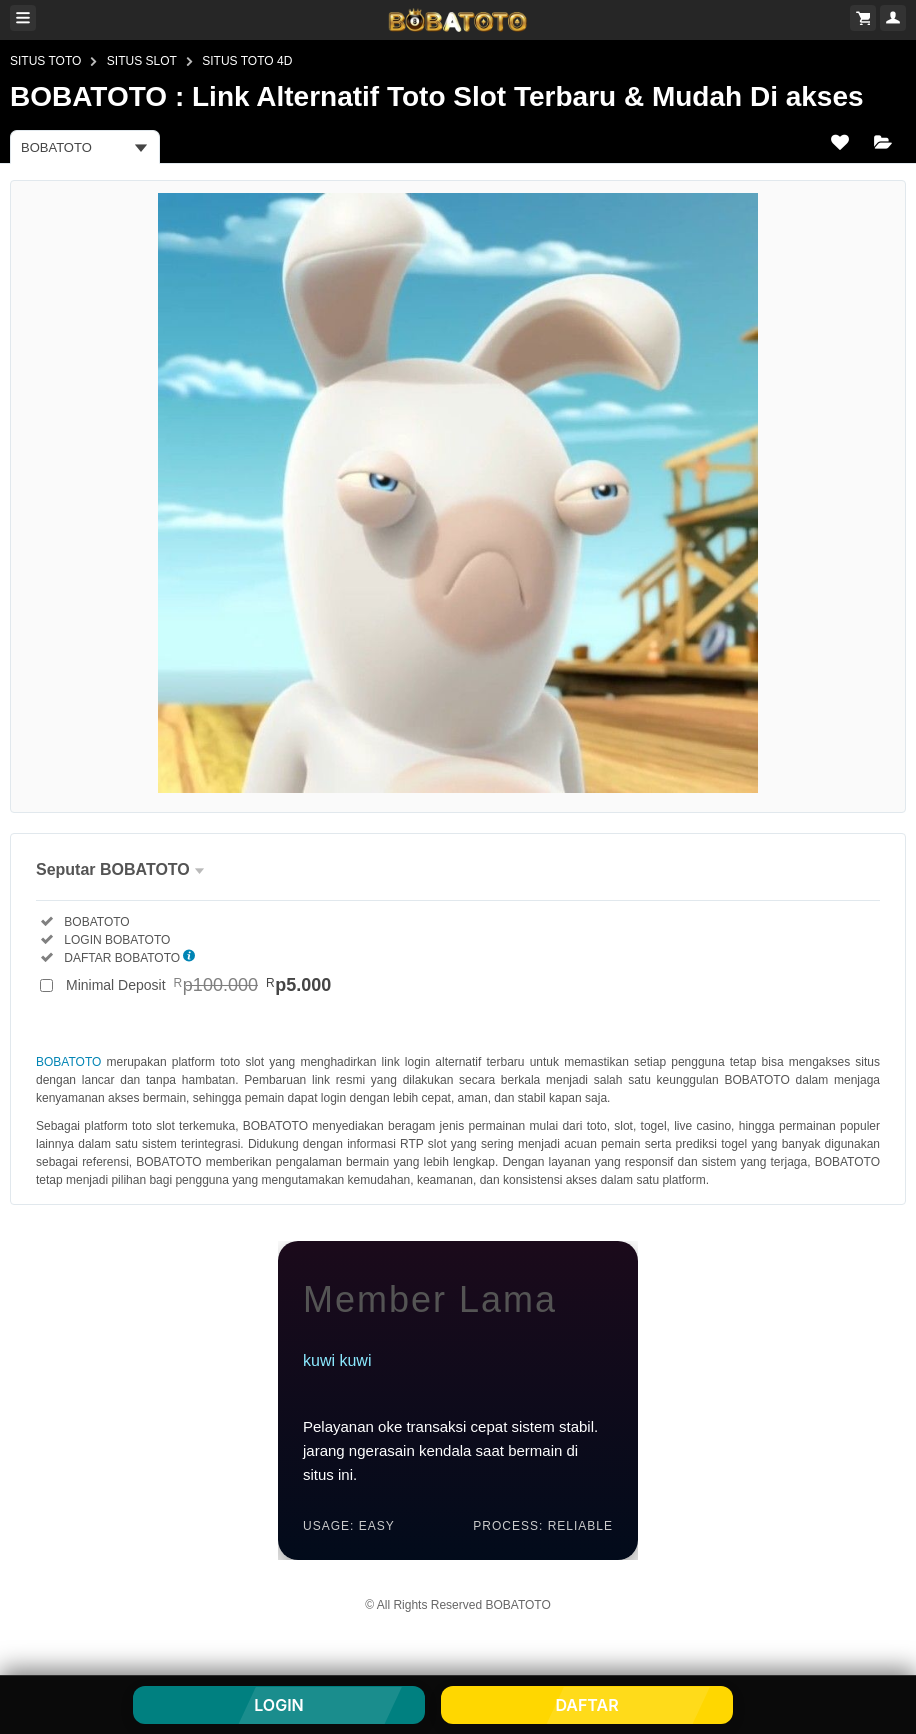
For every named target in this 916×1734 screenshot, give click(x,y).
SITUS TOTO (45, 61)
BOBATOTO (68, 1062)
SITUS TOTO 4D (247, 61)
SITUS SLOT (142, 61)
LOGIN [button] (278, 1705)
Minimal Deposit (198, 985)
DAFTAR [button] (586, 1705)
